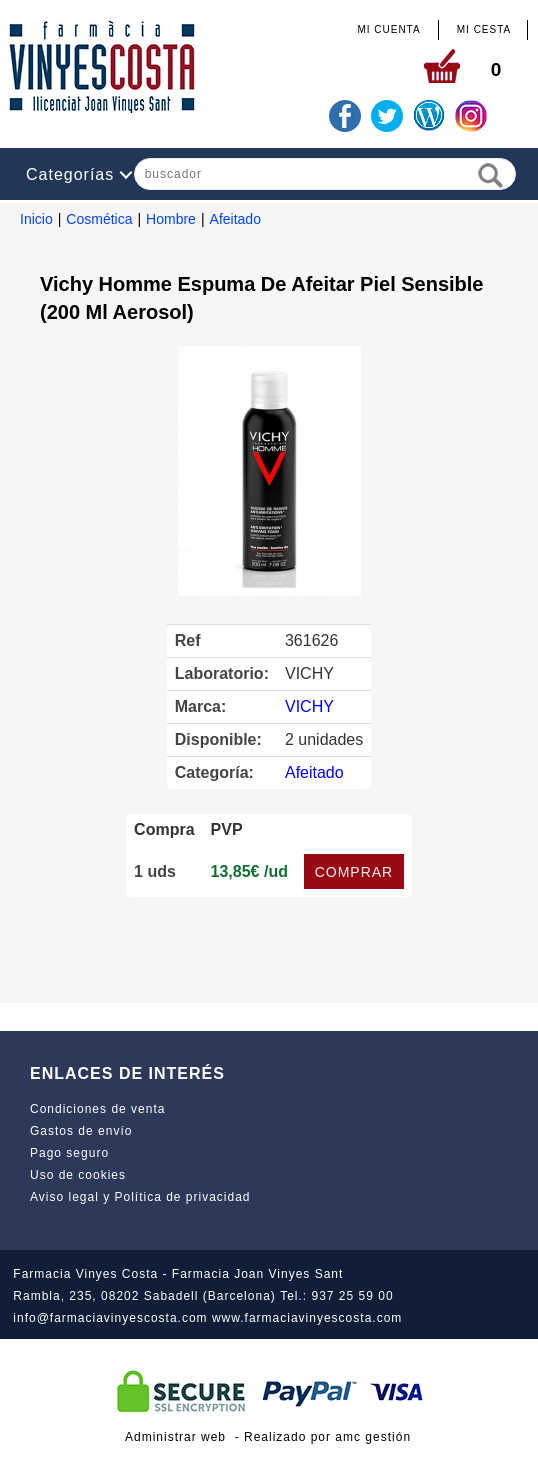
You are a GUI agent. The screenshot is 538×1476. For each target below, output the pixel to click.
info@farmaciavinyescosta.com (110, 1318)
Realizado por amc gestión (327, 1437)
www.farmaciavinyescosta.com (307, 1318)
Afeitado (235, 219)
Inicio (36, 219)
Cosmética (99, 219)
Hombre (171, 219)
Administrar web (175, 1437)
